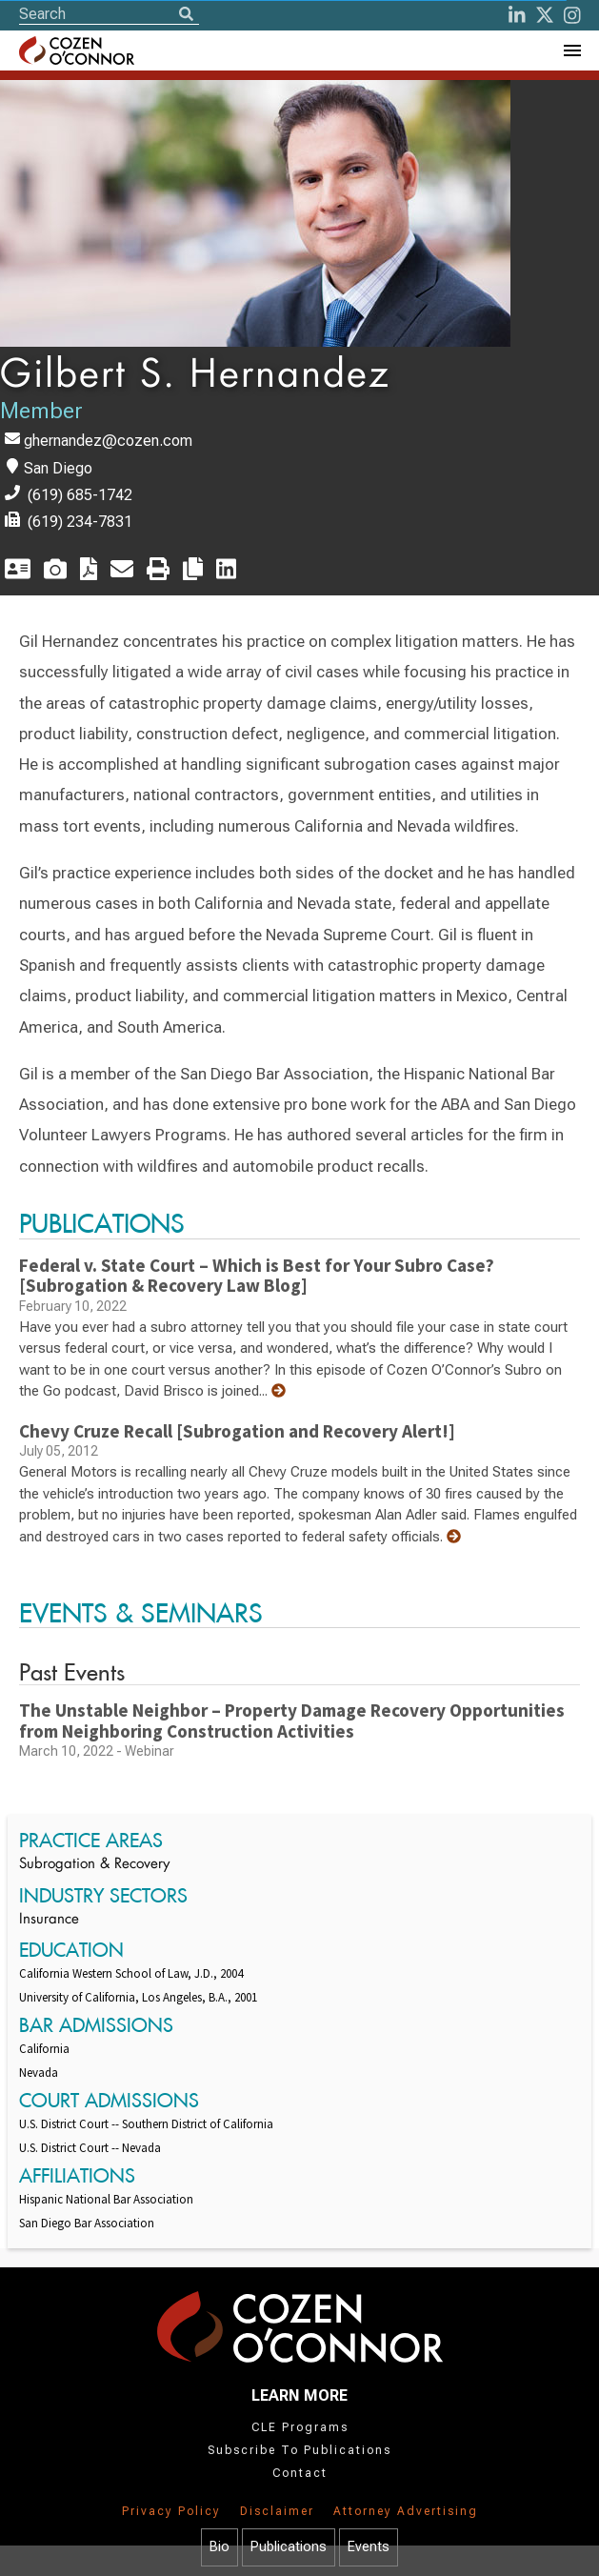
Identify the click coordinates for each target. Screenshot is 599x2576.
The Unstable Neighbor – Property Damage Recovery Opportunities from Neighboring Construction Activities (292, 1720)
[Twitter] (544, 15)
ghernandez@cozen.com (108, 441)
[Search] (185, 15)
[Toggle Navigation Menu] (571, 50)
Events (368, 2547)
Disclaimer (277, 2511)
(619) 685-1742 (80, 495)
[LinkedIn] (517, 15)
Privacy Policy (171, 2511)
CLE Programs (300, 2427)
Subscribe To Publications (299, 2450)
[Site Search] (109, 14)
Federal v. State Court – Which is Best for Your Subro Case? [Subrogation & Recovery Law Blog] (256, 1276)
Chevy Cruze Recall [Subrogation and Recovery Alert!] (237, 1430)
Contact (300, 2473)
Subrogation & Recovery (94, 1865)
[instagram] (572, 15)
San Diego (58, 468)
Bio (220, 2547)
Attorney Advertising (405, 2511)
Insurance (49, 1920)
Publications (288, 2547)
